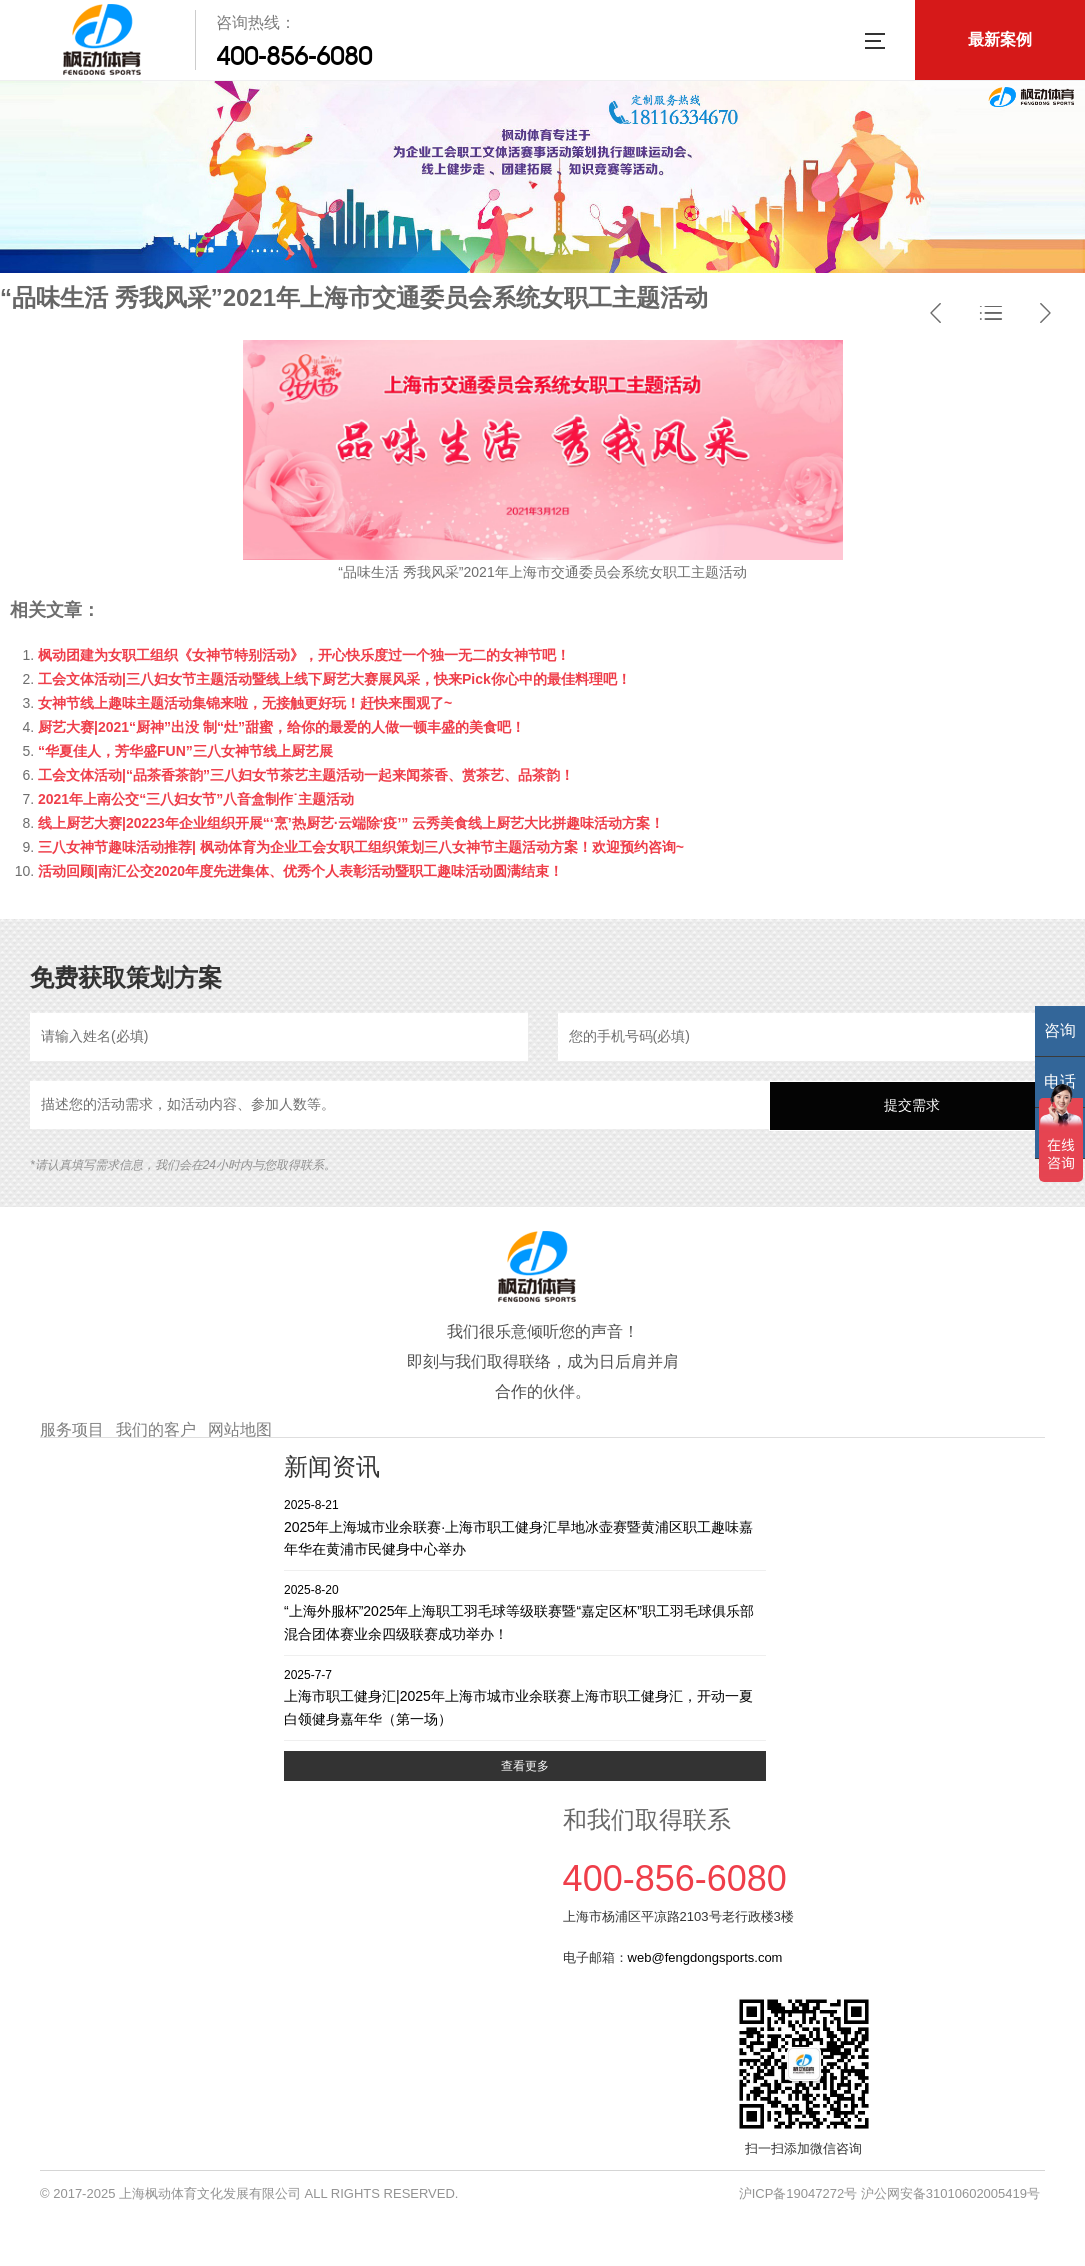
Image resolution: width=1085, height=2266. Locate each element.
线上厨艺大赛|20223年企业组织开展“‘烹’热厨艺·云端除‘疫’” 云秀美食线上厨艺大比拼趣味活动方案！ (351, 823)
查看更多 (525, 1766)
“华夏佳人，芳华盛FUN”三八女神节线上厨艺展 (185, 751)
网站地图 (240, 1429)
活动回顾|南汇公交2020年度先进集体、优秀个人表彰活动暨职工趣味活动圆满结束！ (300, 871)
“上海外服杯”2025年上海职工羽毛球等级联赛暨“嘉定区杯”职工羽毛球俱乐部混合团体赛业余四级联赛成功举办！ (525, 1611)
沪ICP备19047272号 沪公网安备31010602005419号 (889, 2193)
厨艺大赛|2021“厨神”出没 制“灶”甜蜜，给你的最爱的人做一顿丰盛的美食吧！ (281, 727)
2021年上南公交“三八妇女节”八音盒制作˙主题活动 (196, 799)
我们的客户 (156, 1429)
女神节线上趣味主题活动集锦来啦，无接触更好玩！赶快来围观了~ (245, 703)
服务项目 (72, 1429)
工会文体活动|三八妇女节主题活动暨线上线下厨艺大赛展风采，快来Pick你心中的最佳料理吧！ (334, 679)
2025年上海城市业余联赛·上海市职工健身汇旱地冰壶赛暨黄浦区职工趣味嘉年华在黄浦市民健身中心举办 (525, 1526)
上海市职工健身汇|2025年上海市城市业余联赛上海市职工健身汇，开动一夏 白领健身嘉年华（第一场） (525, 1696)
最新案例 (1000, 39)
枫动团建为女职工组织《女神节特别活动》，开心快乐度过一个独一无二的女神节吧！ (304, 655)
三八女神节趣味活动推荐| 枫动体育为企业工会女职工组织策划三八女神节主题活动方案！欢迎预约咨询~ (361, 847)
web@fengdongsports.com (705, 1957)
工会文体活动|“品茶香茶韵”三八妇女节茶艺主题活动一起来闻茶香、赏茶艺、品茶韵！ (306, 775)
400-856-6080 (294, 56)
